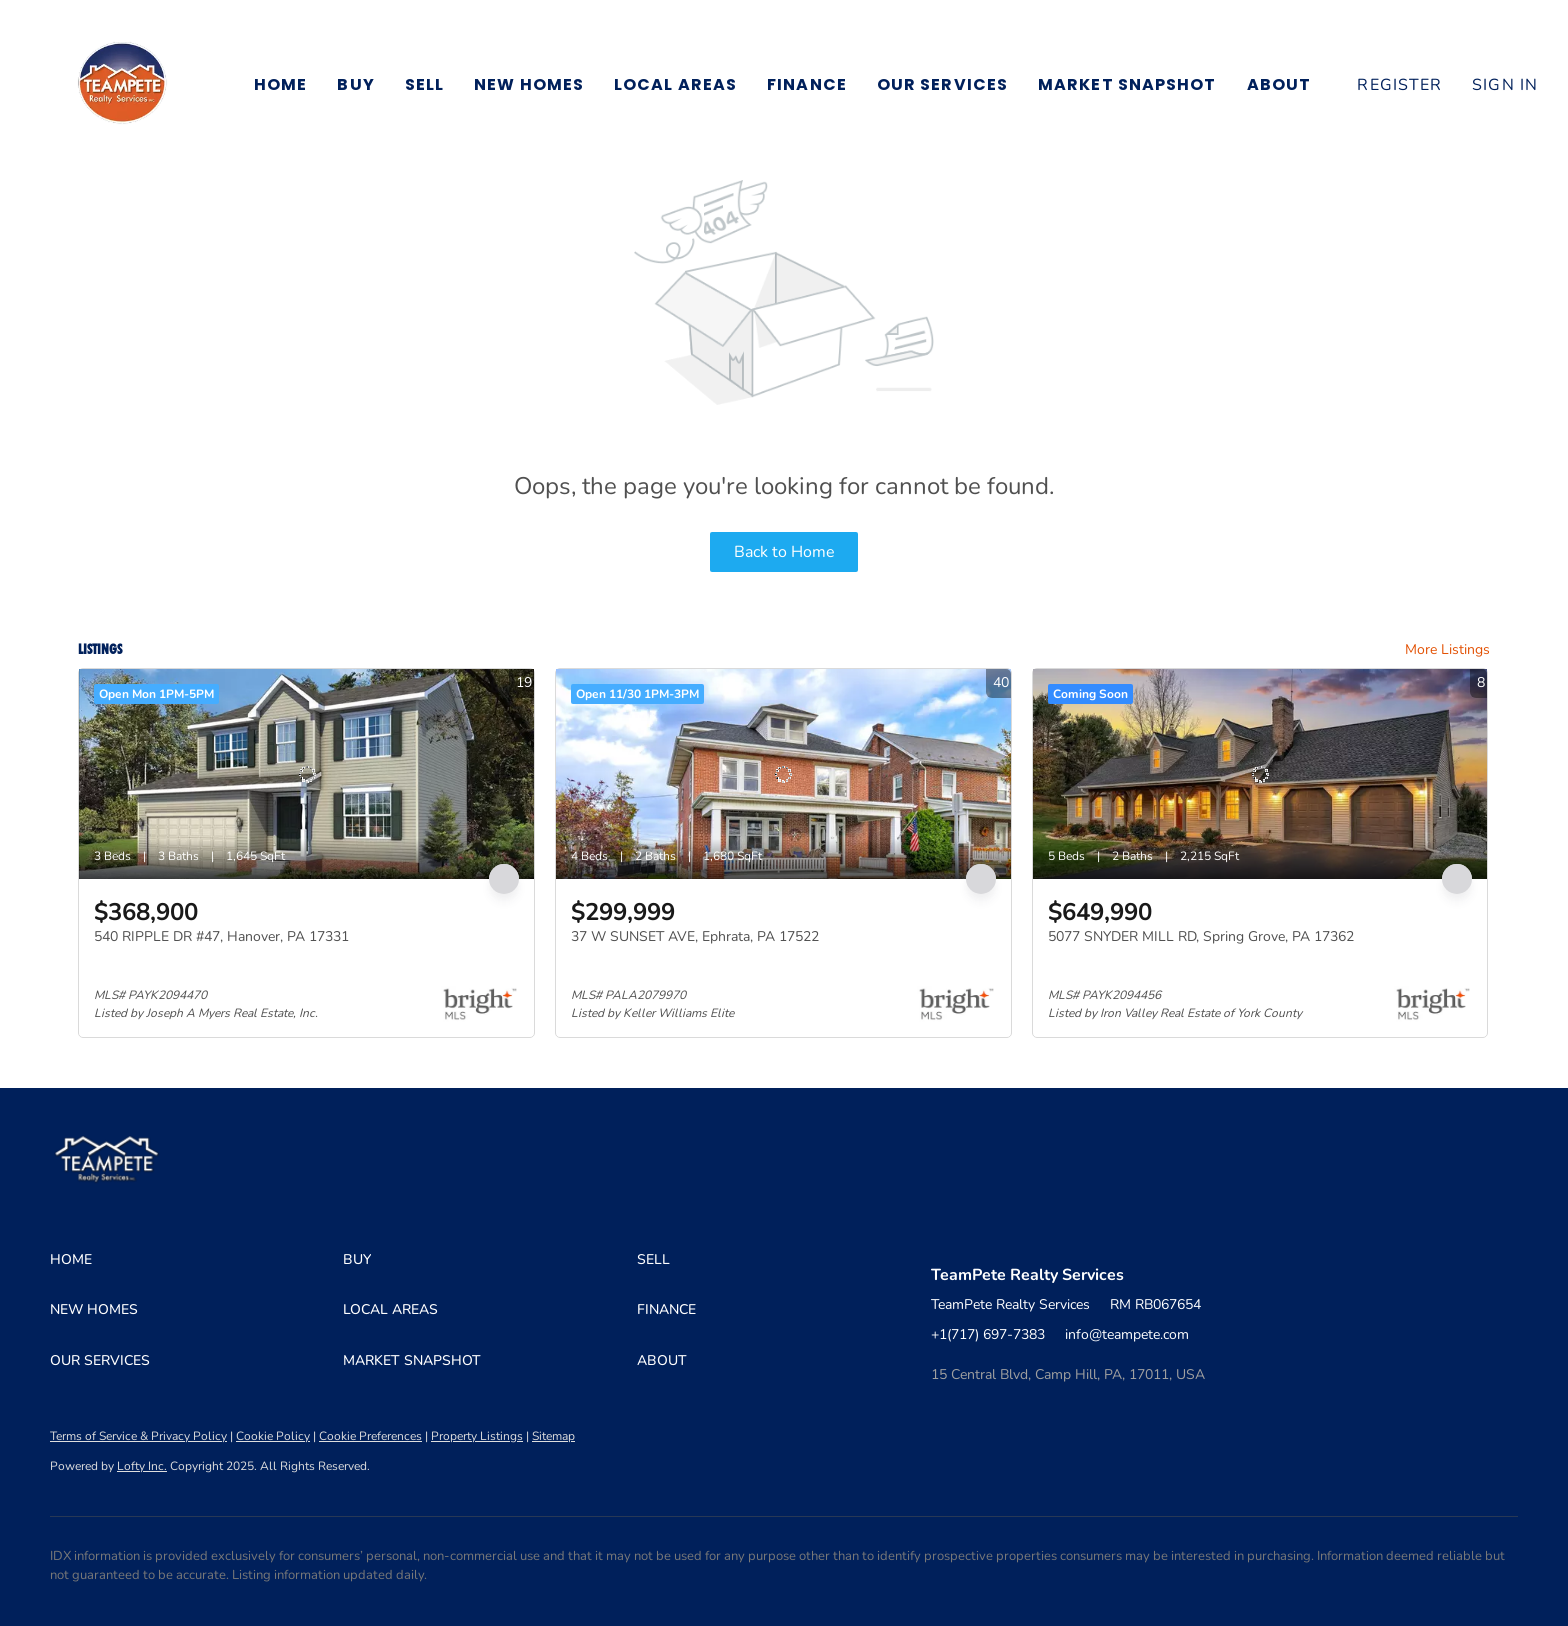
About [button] (1279, 84)
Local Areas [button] (675, 84)
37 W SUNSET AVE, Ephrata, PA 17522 (695, 936)
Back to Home (784, 552)
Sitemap (553, 1436)
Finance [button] (807, 84)
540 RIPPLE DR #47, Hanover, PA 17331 (221, 936)
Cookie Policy (273, 1436)
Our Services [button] (942, 84)
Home (280, 84)
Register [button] (1399, 85)
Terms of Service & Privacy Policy (138, 1436)
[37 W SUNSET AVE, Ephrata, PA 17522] (783, 774)
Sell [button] (424, 84)
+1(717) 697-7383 (988, 1334)
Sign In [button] (1505, 85)
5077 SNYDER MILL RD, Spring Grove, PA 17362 (1201, 936)
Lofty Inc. (142, 1466)
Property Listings (477, 1436)
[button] (122, 85)
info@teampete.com (1127, 1334)
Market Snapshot (1127, 84)
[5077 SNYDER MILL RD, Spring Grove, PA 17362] (1260, 774)
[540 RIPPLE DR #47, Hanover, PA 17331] (306, 774)
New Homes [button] (529, 84)
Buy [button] (355, 84)
